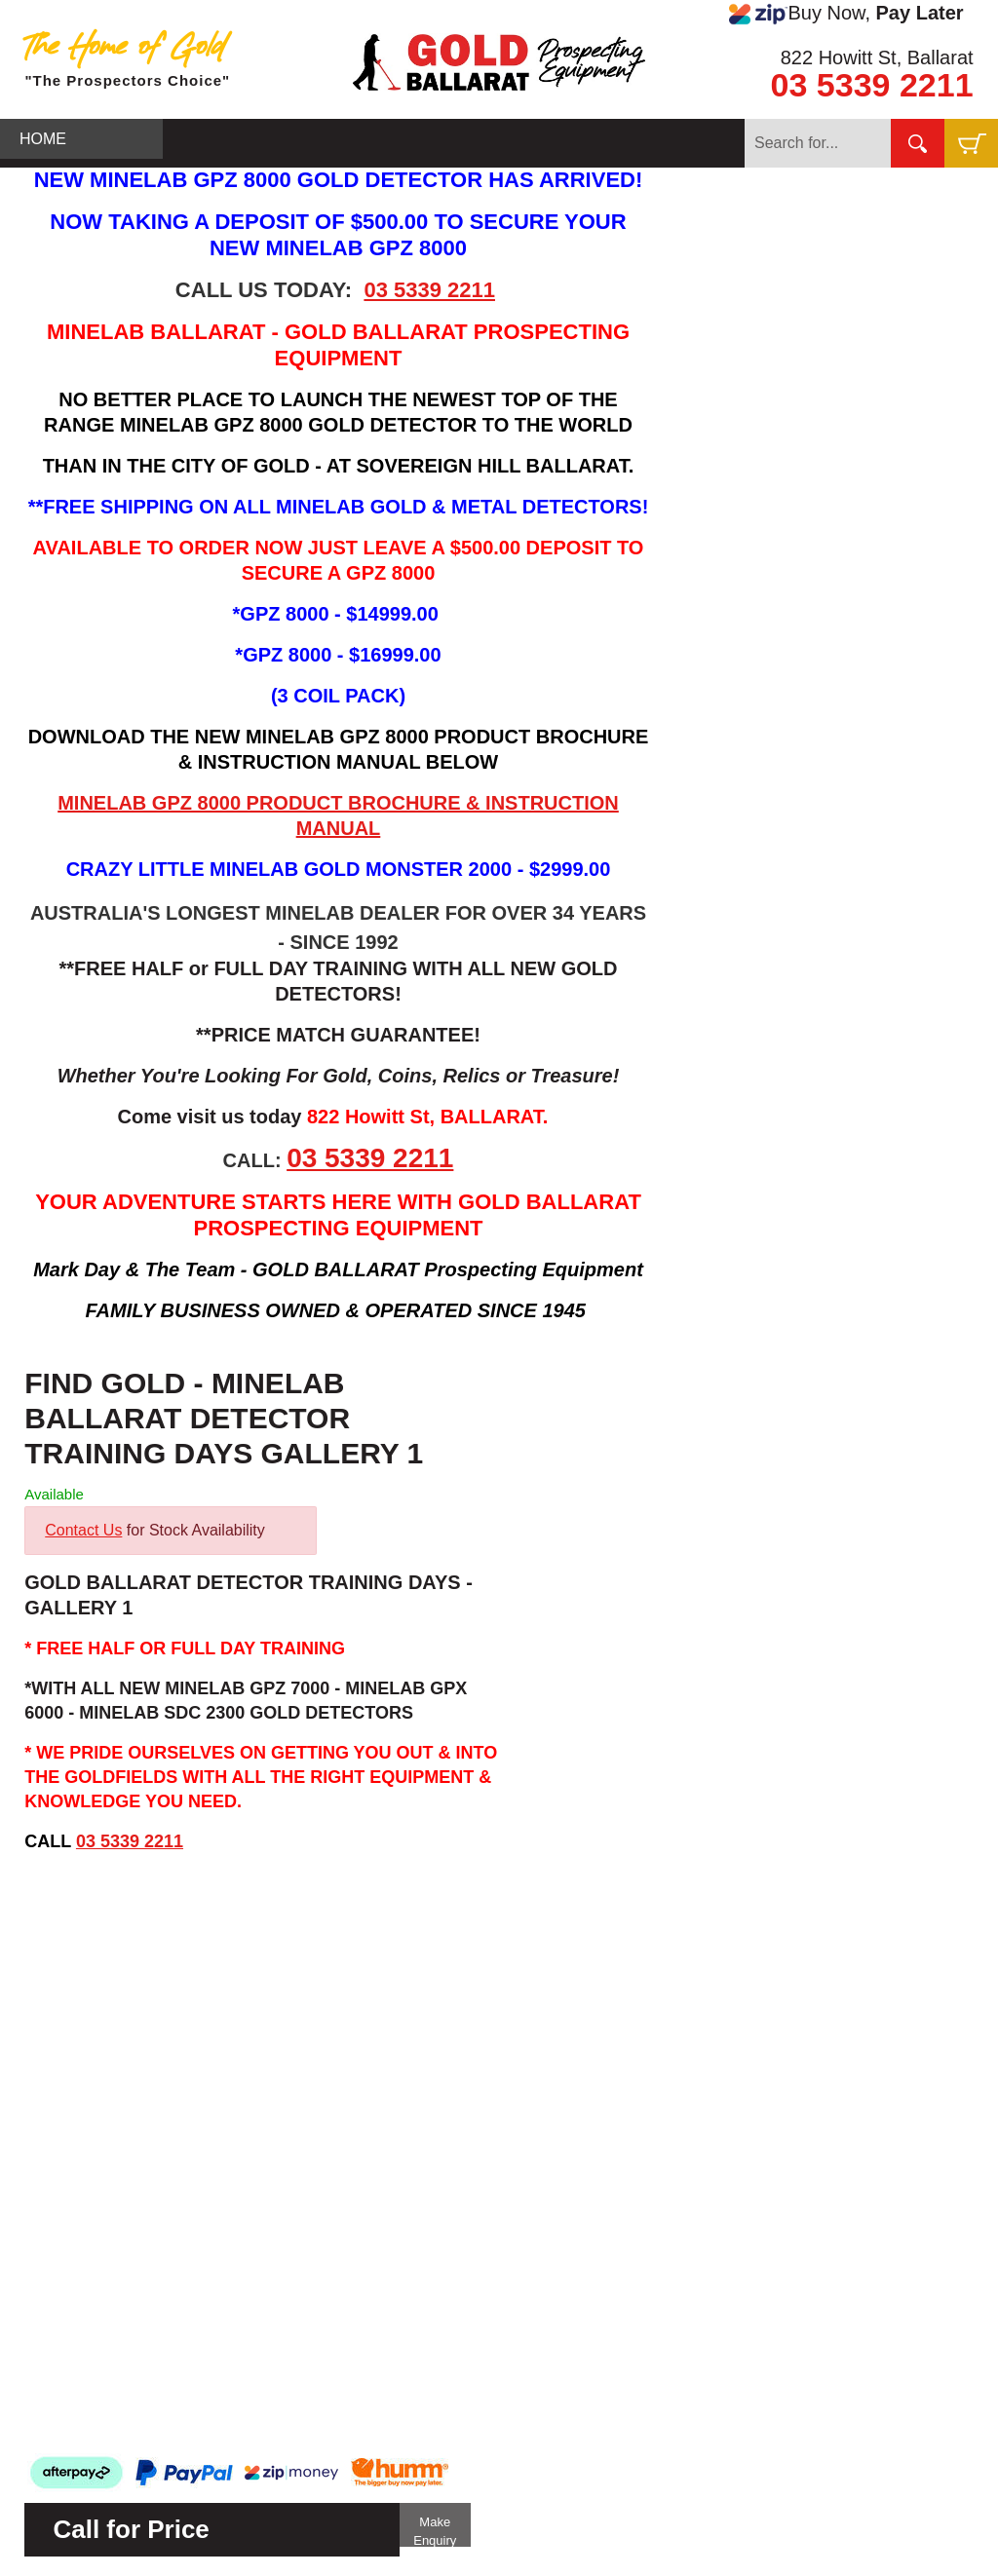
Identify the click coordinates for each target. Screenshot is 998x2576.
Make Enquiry (434, 2531)
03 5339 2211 (872, 84)
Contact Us (83, 1530)
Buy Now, (846, 13)
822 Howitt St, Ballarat (877, 57)
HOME (42, 139)
